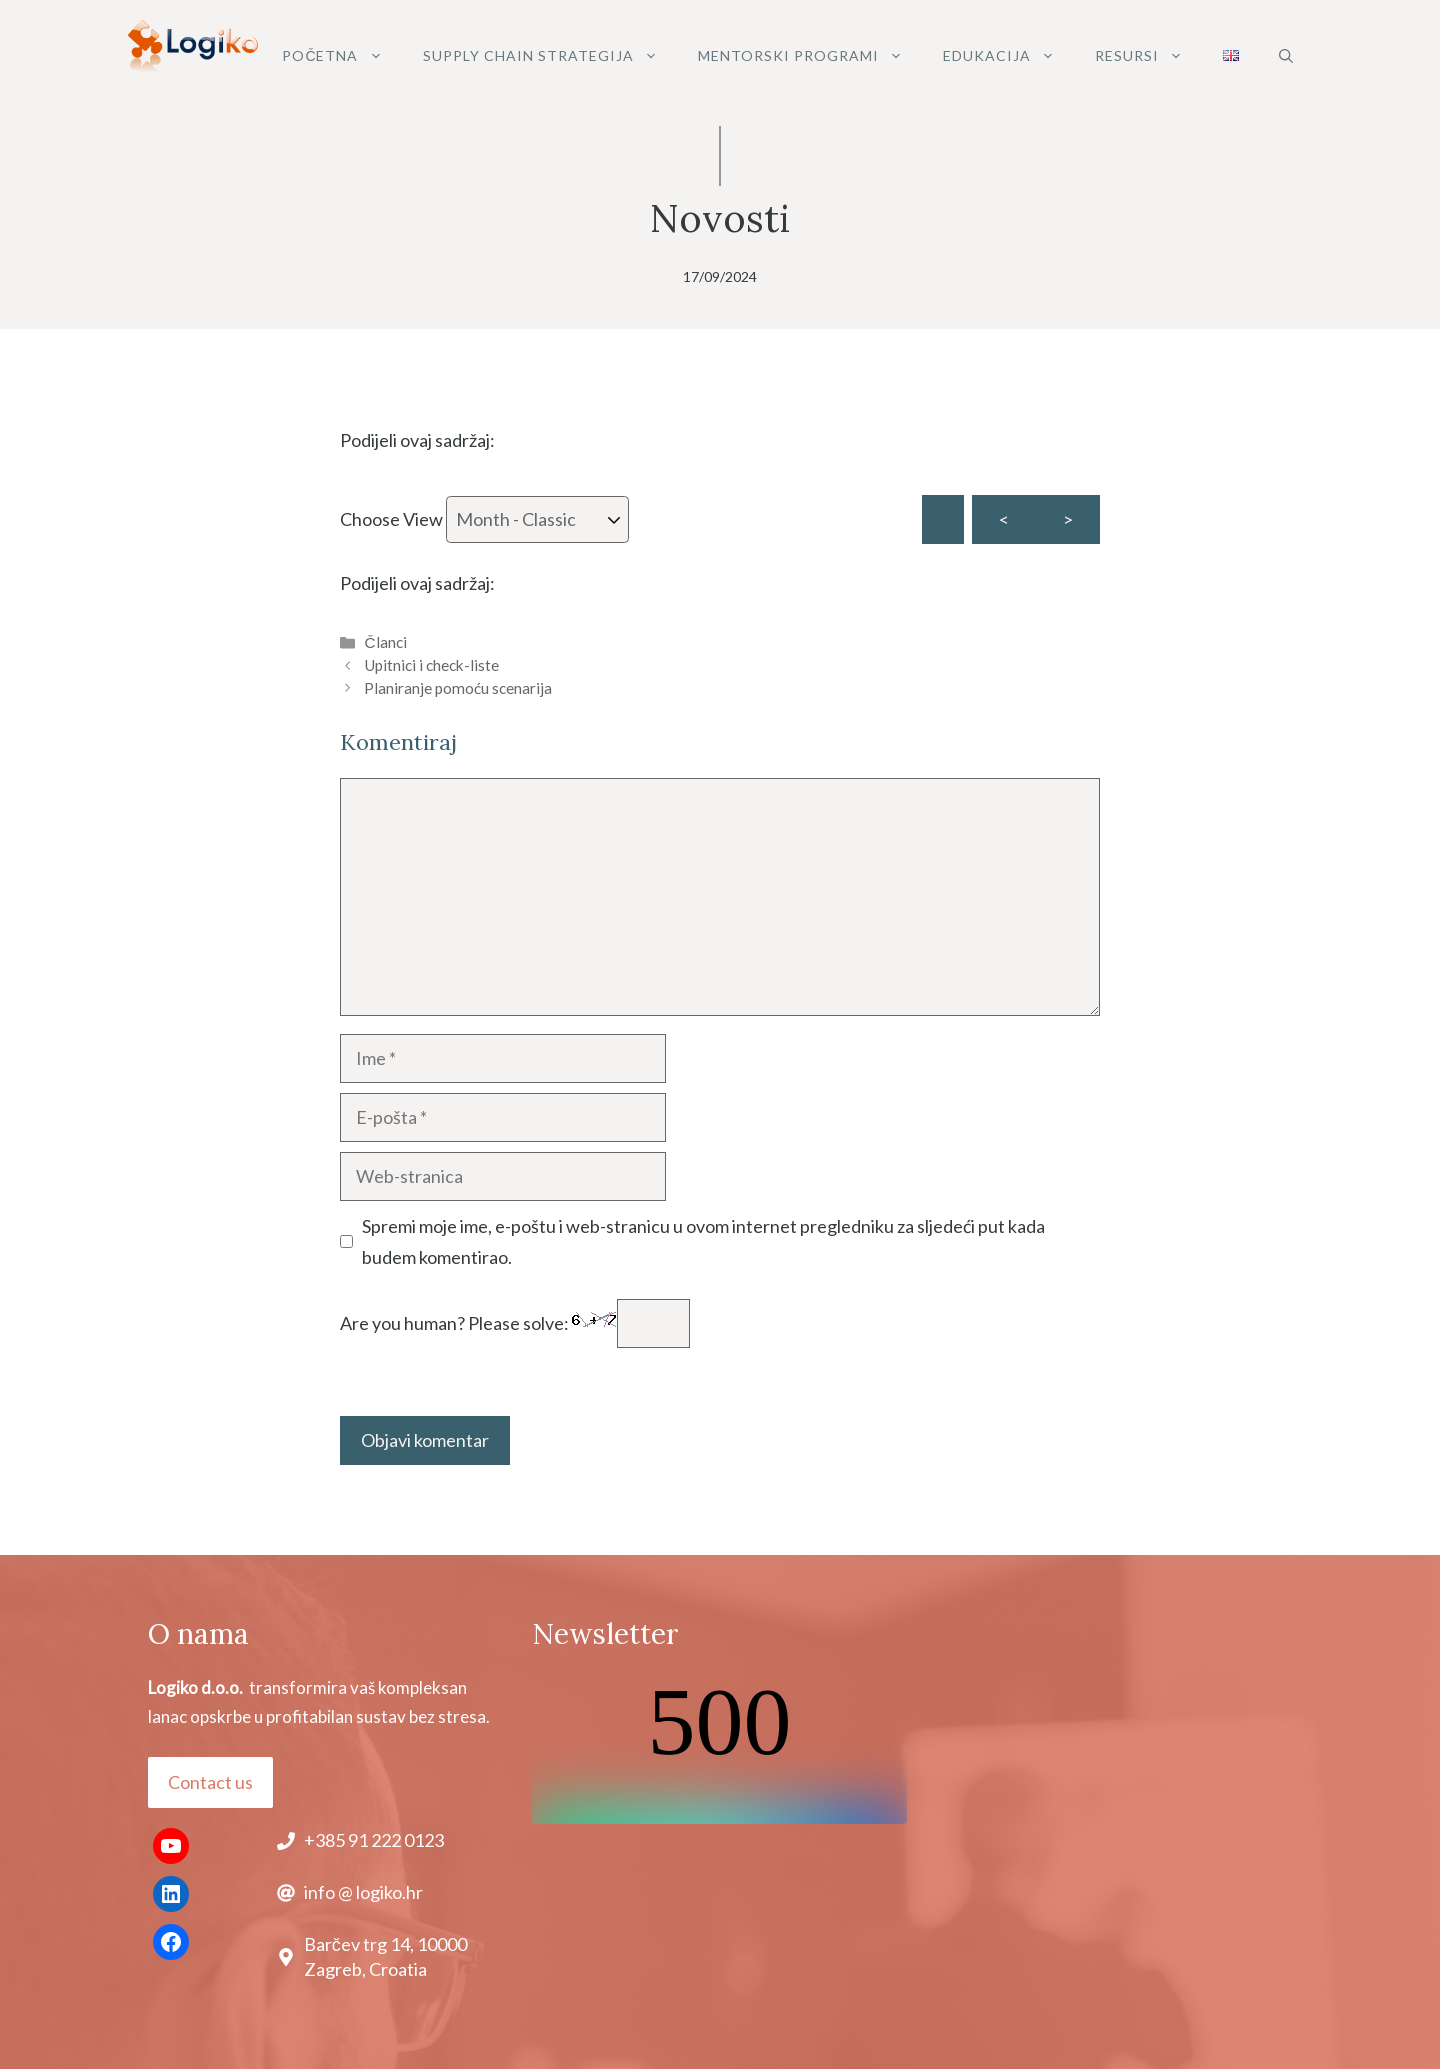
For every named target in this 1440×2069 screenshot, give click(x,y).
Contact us (210, 1782)
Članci (385, 642)
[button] (1286, 55)
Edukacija (1009, 55)
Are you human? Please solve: (515, 1323)
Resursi (1149, 55)
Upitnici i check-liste (431, 665)
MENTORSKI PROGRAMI (810, 55)
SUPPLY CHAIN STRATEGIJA (550, 55)
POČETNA (342, 55)
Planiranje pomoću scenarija (458, 688)
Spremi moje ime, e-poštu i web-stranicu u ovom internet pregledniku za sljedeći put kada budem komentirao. (703, 1241)
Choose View (484, 519)
